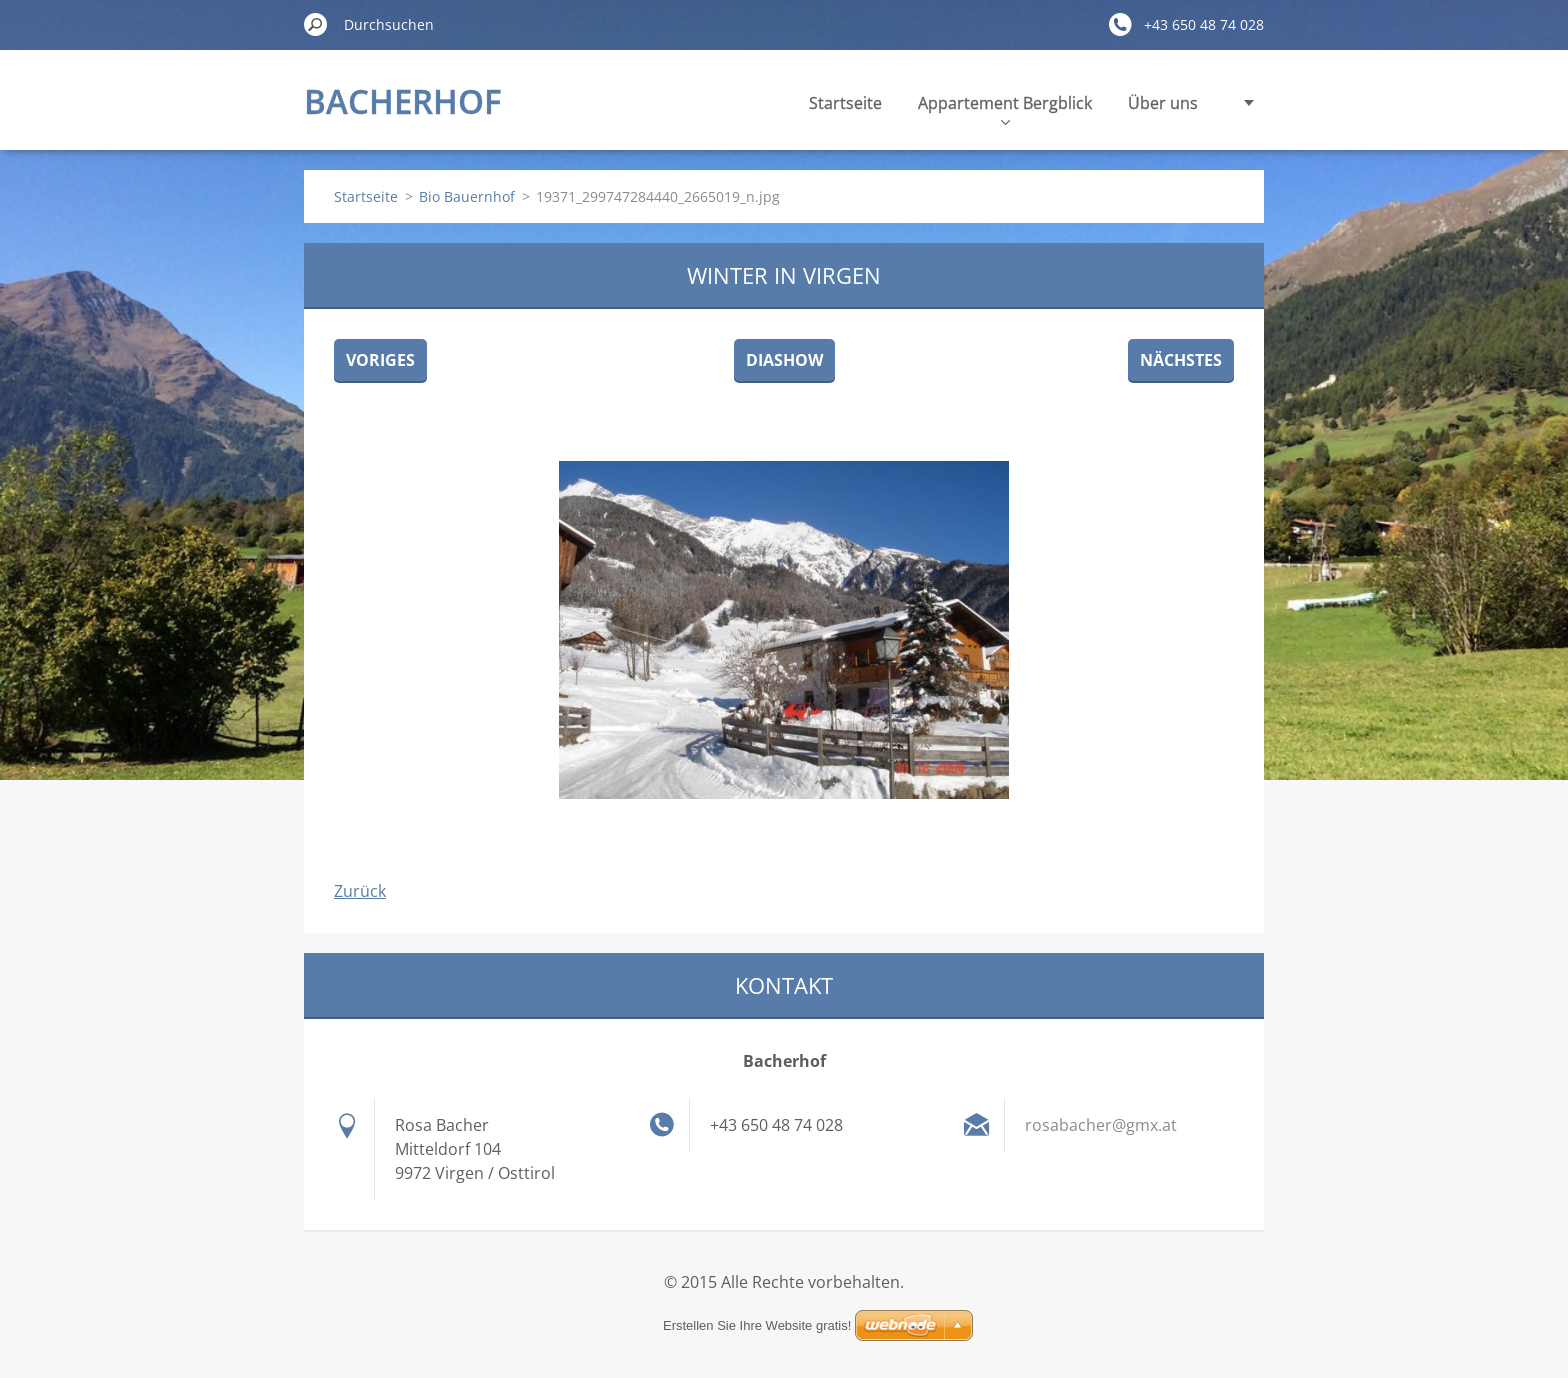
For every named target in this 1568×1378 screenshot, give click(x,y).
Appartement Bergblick (1005, 108)
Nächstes (1181, 360)
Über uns (1163, 103)
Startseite (845, 103)
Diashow (784, 360)
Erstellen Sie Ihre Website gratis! (757, 1325)
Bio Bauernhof (467, 196)
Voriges (380, 360)
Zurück (360, 891)
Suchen (316, 24)
